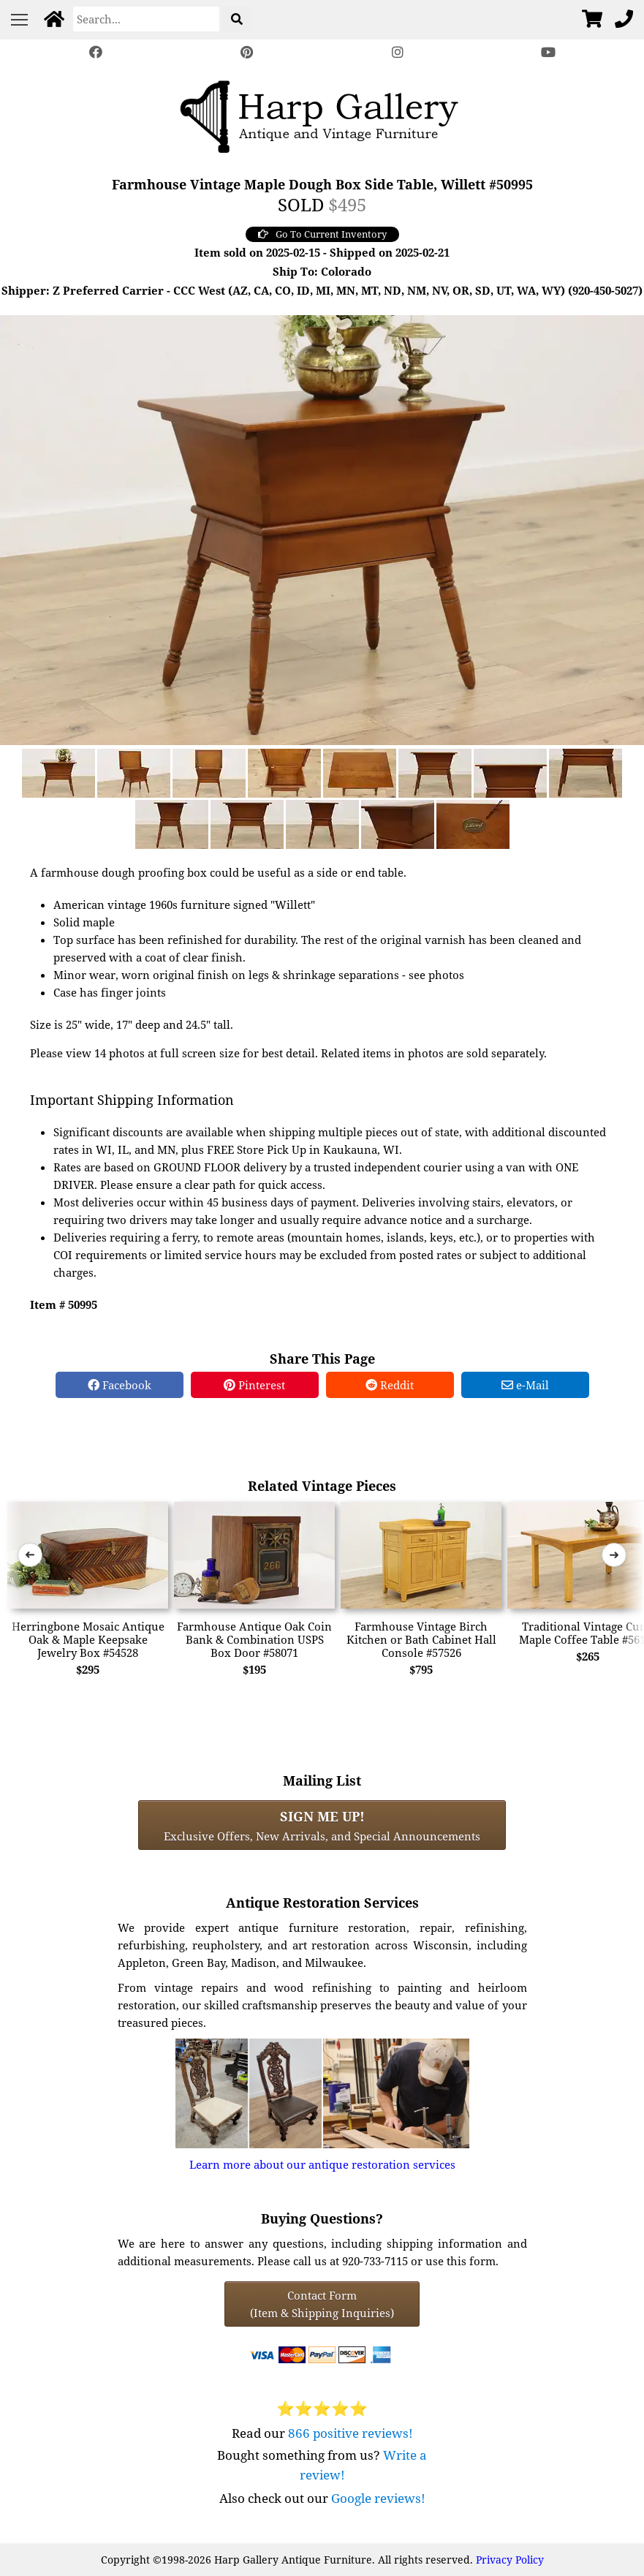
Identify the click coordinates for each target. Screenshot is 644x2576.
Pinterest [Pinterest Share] (254, 1385)
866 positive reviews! (350, 2433)
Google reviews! (378, 2498)
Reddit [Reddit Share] (389, 1385)
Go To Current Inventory (322, 234)
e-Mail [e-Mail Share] (525, 1385)
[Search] (146, 19)
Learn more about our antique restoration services (322, 2164)
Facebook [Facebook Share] (119, 1385)
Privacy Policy (510, 2559)
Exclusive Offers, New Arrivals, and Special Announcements (322, 1825)
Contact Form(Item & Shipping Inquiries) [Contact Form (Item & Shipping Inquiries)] (322, 2304)
